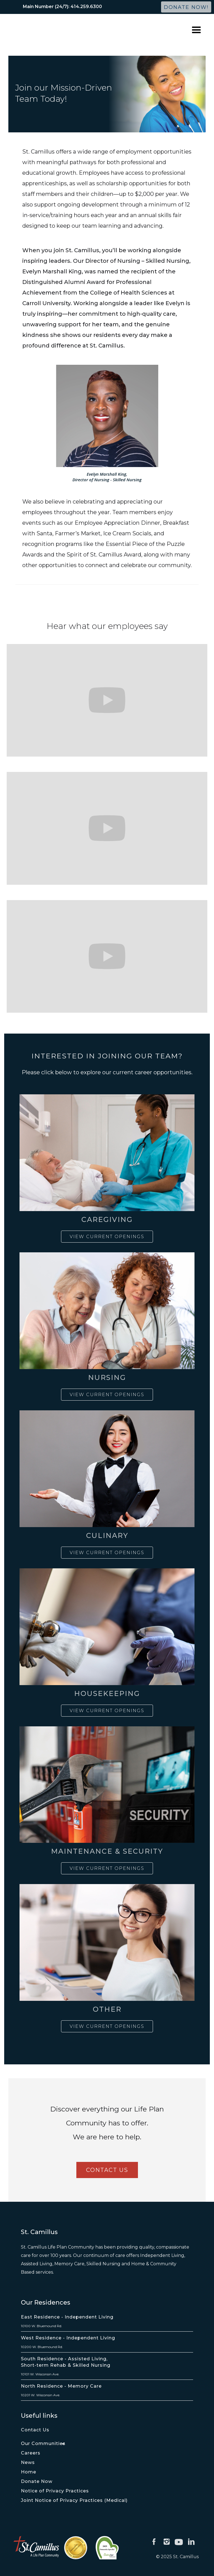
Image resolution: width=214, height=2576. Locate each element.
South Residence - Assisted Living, (64, 2358)
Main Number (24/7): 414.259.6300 (62, 6)
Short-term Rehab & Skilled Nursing (65, 2365)
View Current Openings (107, 1236)
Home (28, 2472)
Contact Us (35, 2429)
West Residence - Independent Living (68, 2338)
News (28, 2462)
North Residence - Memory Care (61, 2386)
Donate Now (36, 2481)
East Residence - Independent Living (67, 2317)
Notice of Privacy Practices (55, 2491)
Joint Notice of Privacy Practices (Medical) (74, 2500)
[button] (196, 30)
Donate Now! (186, 7)
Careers (30, 2453)
